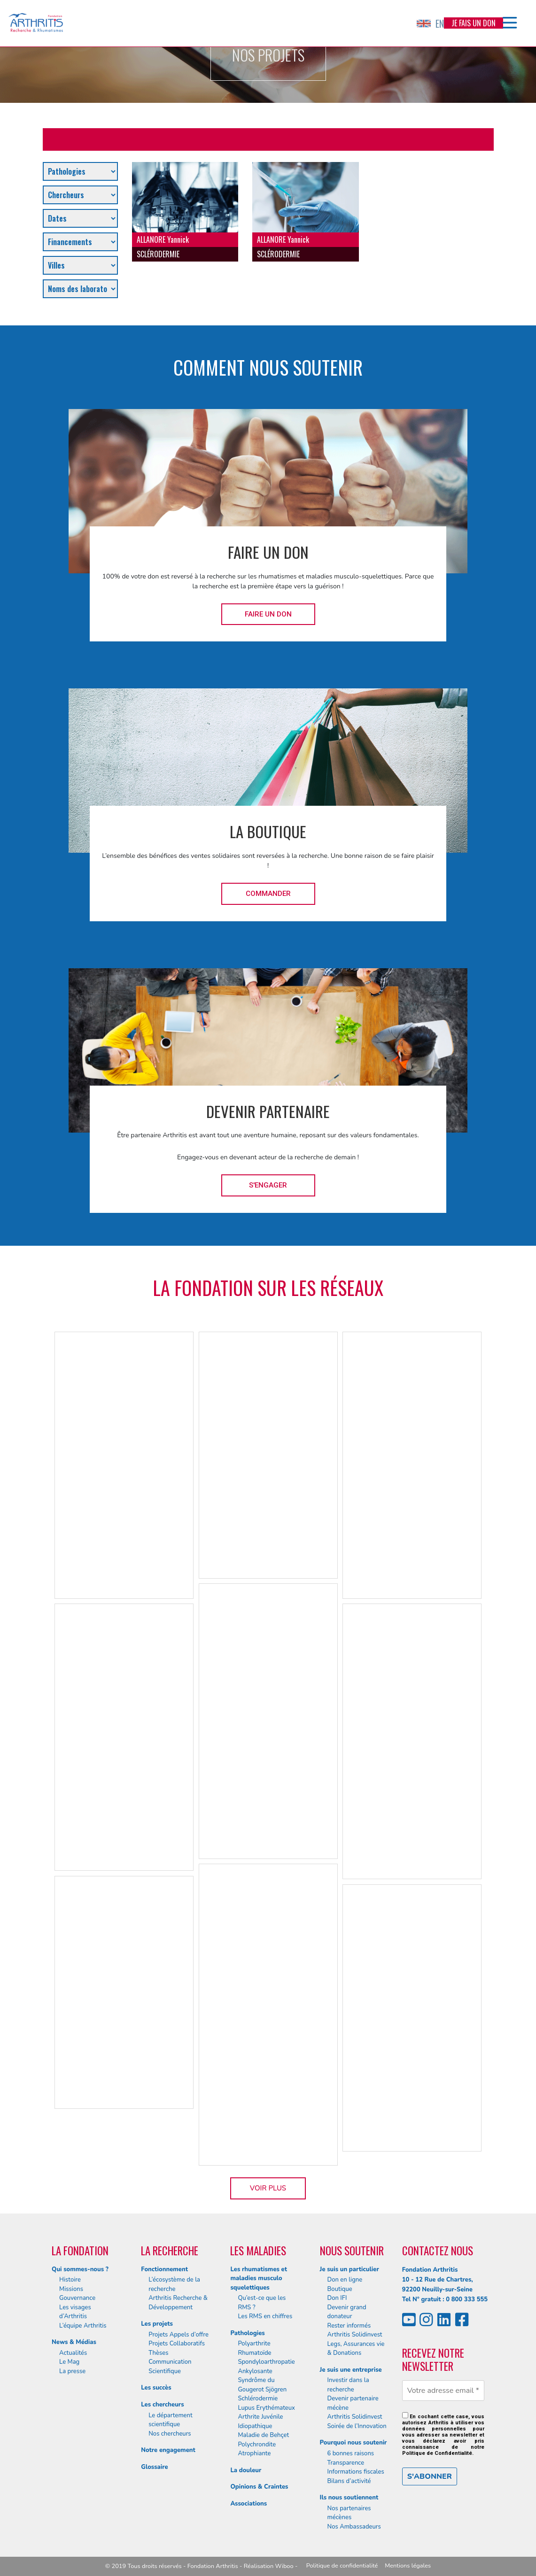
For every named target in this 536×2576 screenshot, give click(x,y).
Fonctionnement (164, 2269)
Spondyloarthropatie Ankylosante (266, 2366)
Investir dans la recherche (348, 2385)
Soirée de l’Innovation (357, 2426)
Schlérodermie (258, 2398)
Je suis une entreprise (351, 2370)
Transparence (346, 2463)
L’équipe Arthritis (83, 2325)
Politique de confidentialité (342, 2565)
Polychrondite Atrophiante (257, 2449)
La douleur (245, 2470)
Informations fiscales (355, 2472)
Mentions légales (408, 2565)
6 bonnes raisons (350, 2453)
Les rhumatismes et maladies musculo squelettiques (258, 2278)
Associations (248, 2503)
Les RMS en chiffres (265, 2316)
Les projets (157, 2324)
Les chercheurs (162, 2404)
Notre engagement (168, 2450)
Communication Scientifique (169, 2366)
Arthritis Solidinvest (354, 2334)
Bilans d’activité (349, 2481)
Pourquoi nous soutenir (353, 2442)
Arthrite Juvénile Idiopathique (260, 2421)
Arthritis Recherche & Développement (178, 2303)
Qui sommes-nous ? (80, 2269)
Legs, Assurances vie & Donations (356, 2349)
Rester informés (349, 2325)
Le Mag (69, 2362)
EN (430, 23)
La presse (72, 2371)
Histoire (70, 2279)
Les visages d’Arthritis (75, 2312)
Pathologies (247, 2333)
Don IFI (337, 2298)
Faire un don (268, 614)
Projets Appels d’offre (178, 2334)
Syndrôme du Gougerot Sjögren (262, 2385)
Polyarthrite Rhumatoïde (254, 2348)
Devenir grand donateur (346, 2312)
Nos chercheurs (169, 2433)
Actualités (73, 2353)
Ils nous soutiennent (349, 2497)
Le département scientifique (170, 2420)
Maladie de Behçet (263, 2435)
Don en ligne (345, 2279)
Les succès (156, 2387)
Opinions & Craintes (259, 2487)
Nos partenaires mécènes (349, 2513)
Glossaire (154, 2467)
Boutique (339, 2289)
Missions (71, 2289)
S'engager (268, 1185)
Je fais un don (473, 23)
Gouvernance (77, 2298)
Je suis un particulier (349, 2269)
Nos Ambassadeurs (354, 2526)
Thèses (158, 2353)
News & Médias (74, 2342)
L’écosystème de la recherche (174, 2284)
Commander (268, 893)
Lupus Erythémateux (266, 2408)
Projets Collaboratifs (176, 2343)
